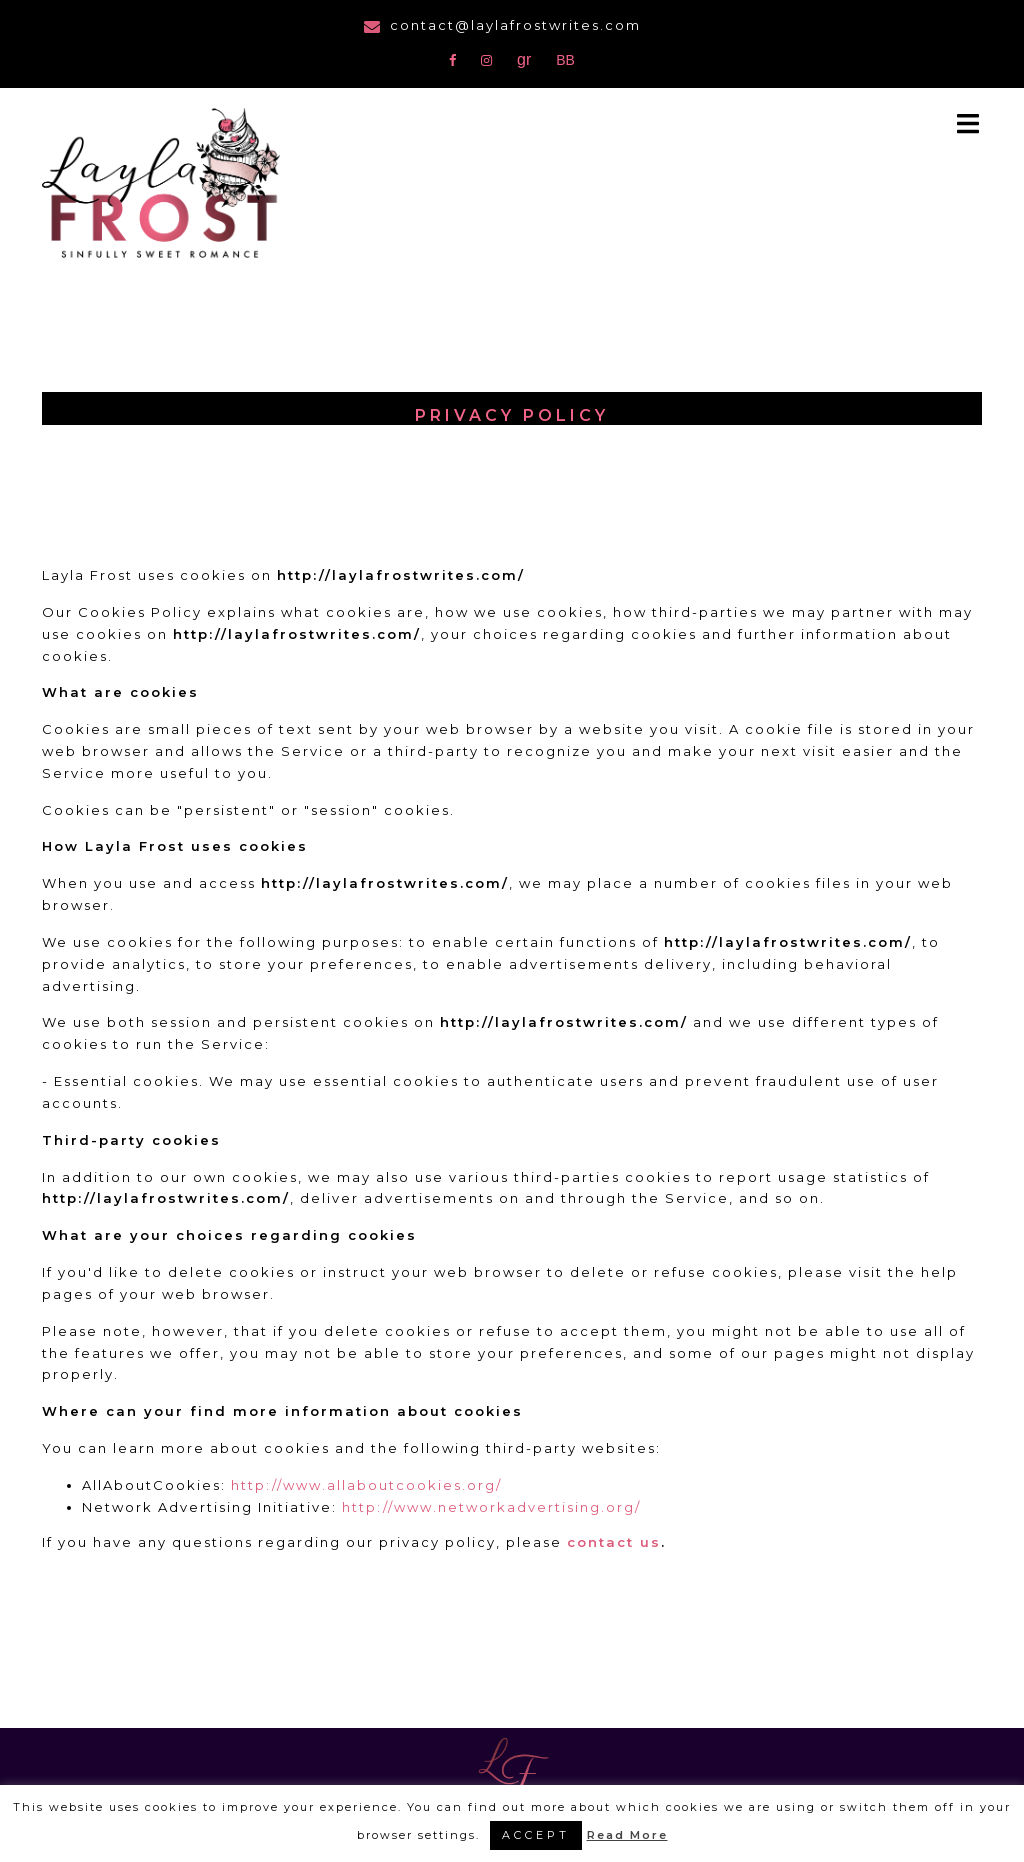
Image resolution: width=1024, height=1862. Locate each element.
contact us (614, 1542)
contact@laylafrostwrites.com (515, 25)
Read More (627, 1835)
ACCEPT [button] (536, 1835)
